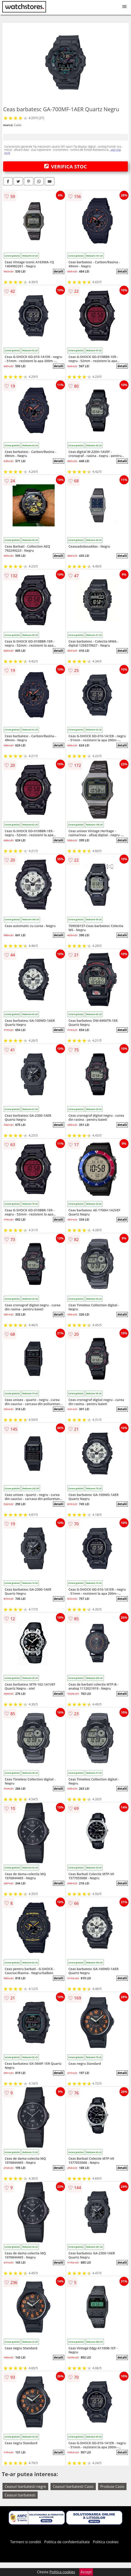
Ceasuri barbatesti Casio (73, 2486)
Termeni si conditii (25, 2541)
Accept (86, 2571)
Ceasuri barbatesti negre (25, 2486)
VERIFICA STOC (65, 166)
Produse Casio (112, 2486)
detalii (58, 271)
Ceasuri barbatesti (20, 2495)
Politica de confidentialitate (67, 2541)
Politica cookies (106, 2541)
